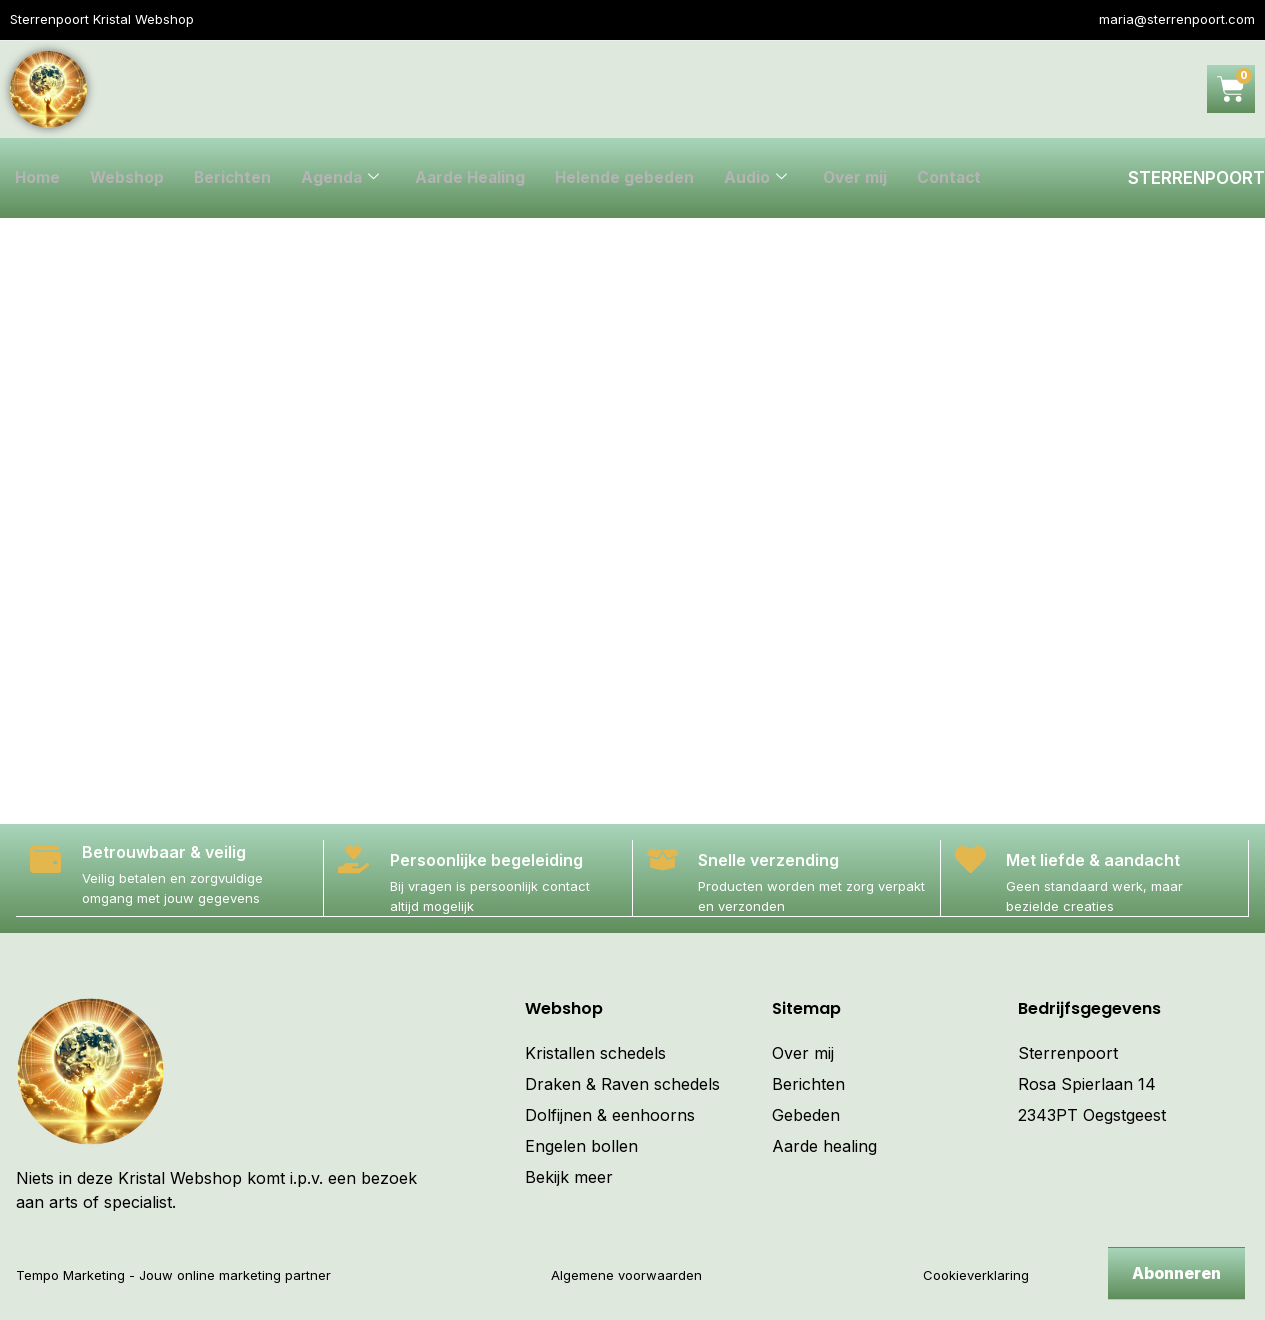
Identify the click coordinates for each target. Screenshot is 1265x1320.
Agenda (344, 178)
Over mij (865, 178)
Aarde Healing (476, 178)
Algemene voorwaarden (626, 1274)
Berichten (235, 178)
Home (38, 178)
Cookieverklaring (976, 1274)
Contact (961, 178)
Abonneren (1176, 1273)
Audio (764, 178)
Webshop (128, 178)
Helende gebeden (633, 178)
